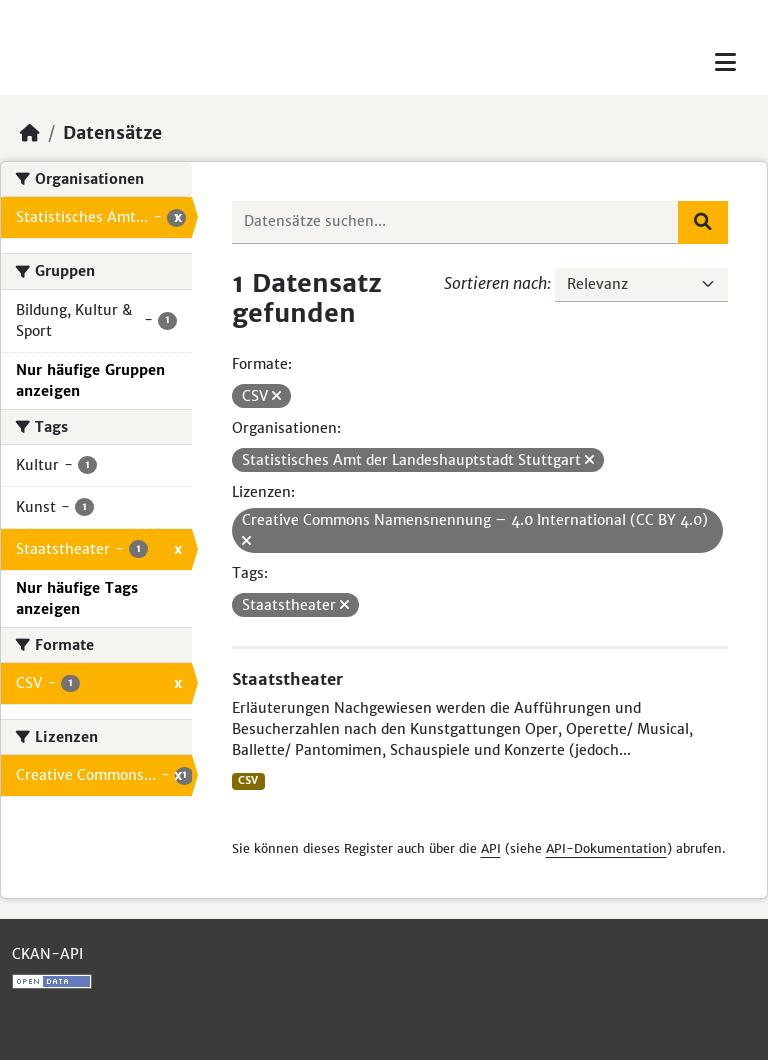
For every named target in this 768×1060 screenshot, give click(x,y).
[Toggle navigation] (725, 62)
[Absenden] (703, 222)
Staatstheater (287, 679)
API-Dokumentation (606, 848)
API (491, 848)
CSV (248, 780)
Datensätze (112, 133)
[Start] (30, 133)
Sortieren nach (495, 283)
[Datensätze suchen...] (456, 222)
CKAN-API (47, 954)
